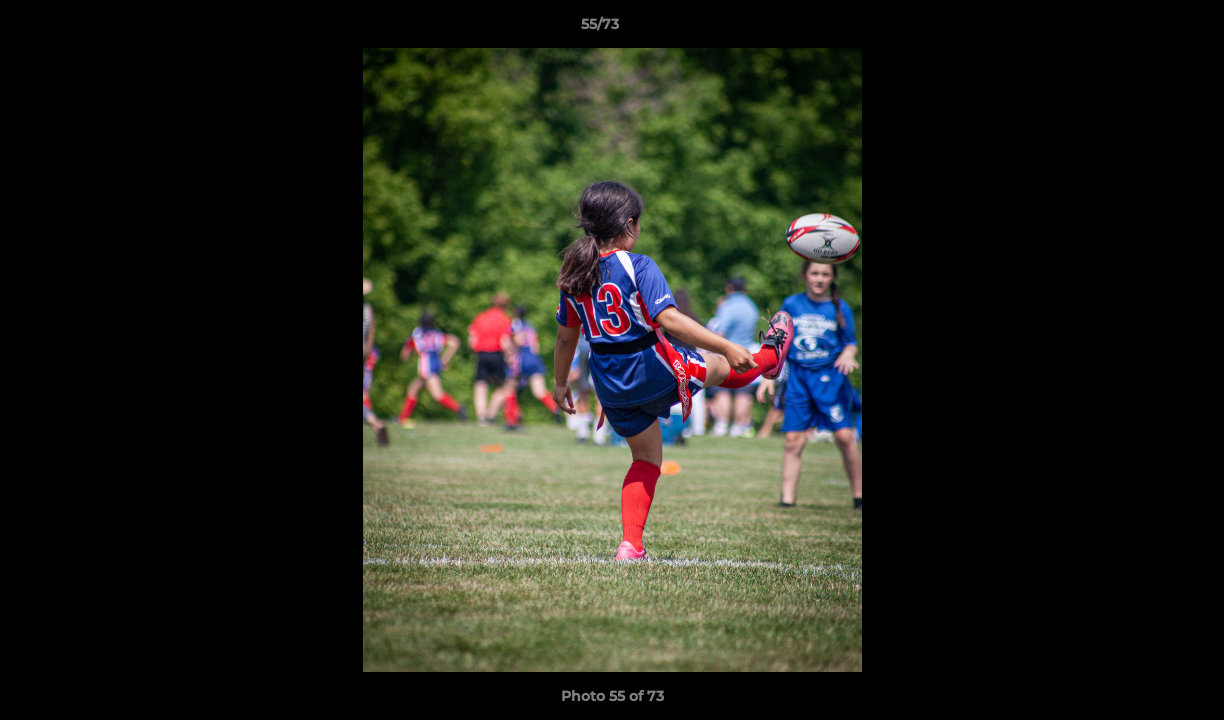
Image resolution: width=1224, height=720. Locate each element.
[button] (1140, 29)
